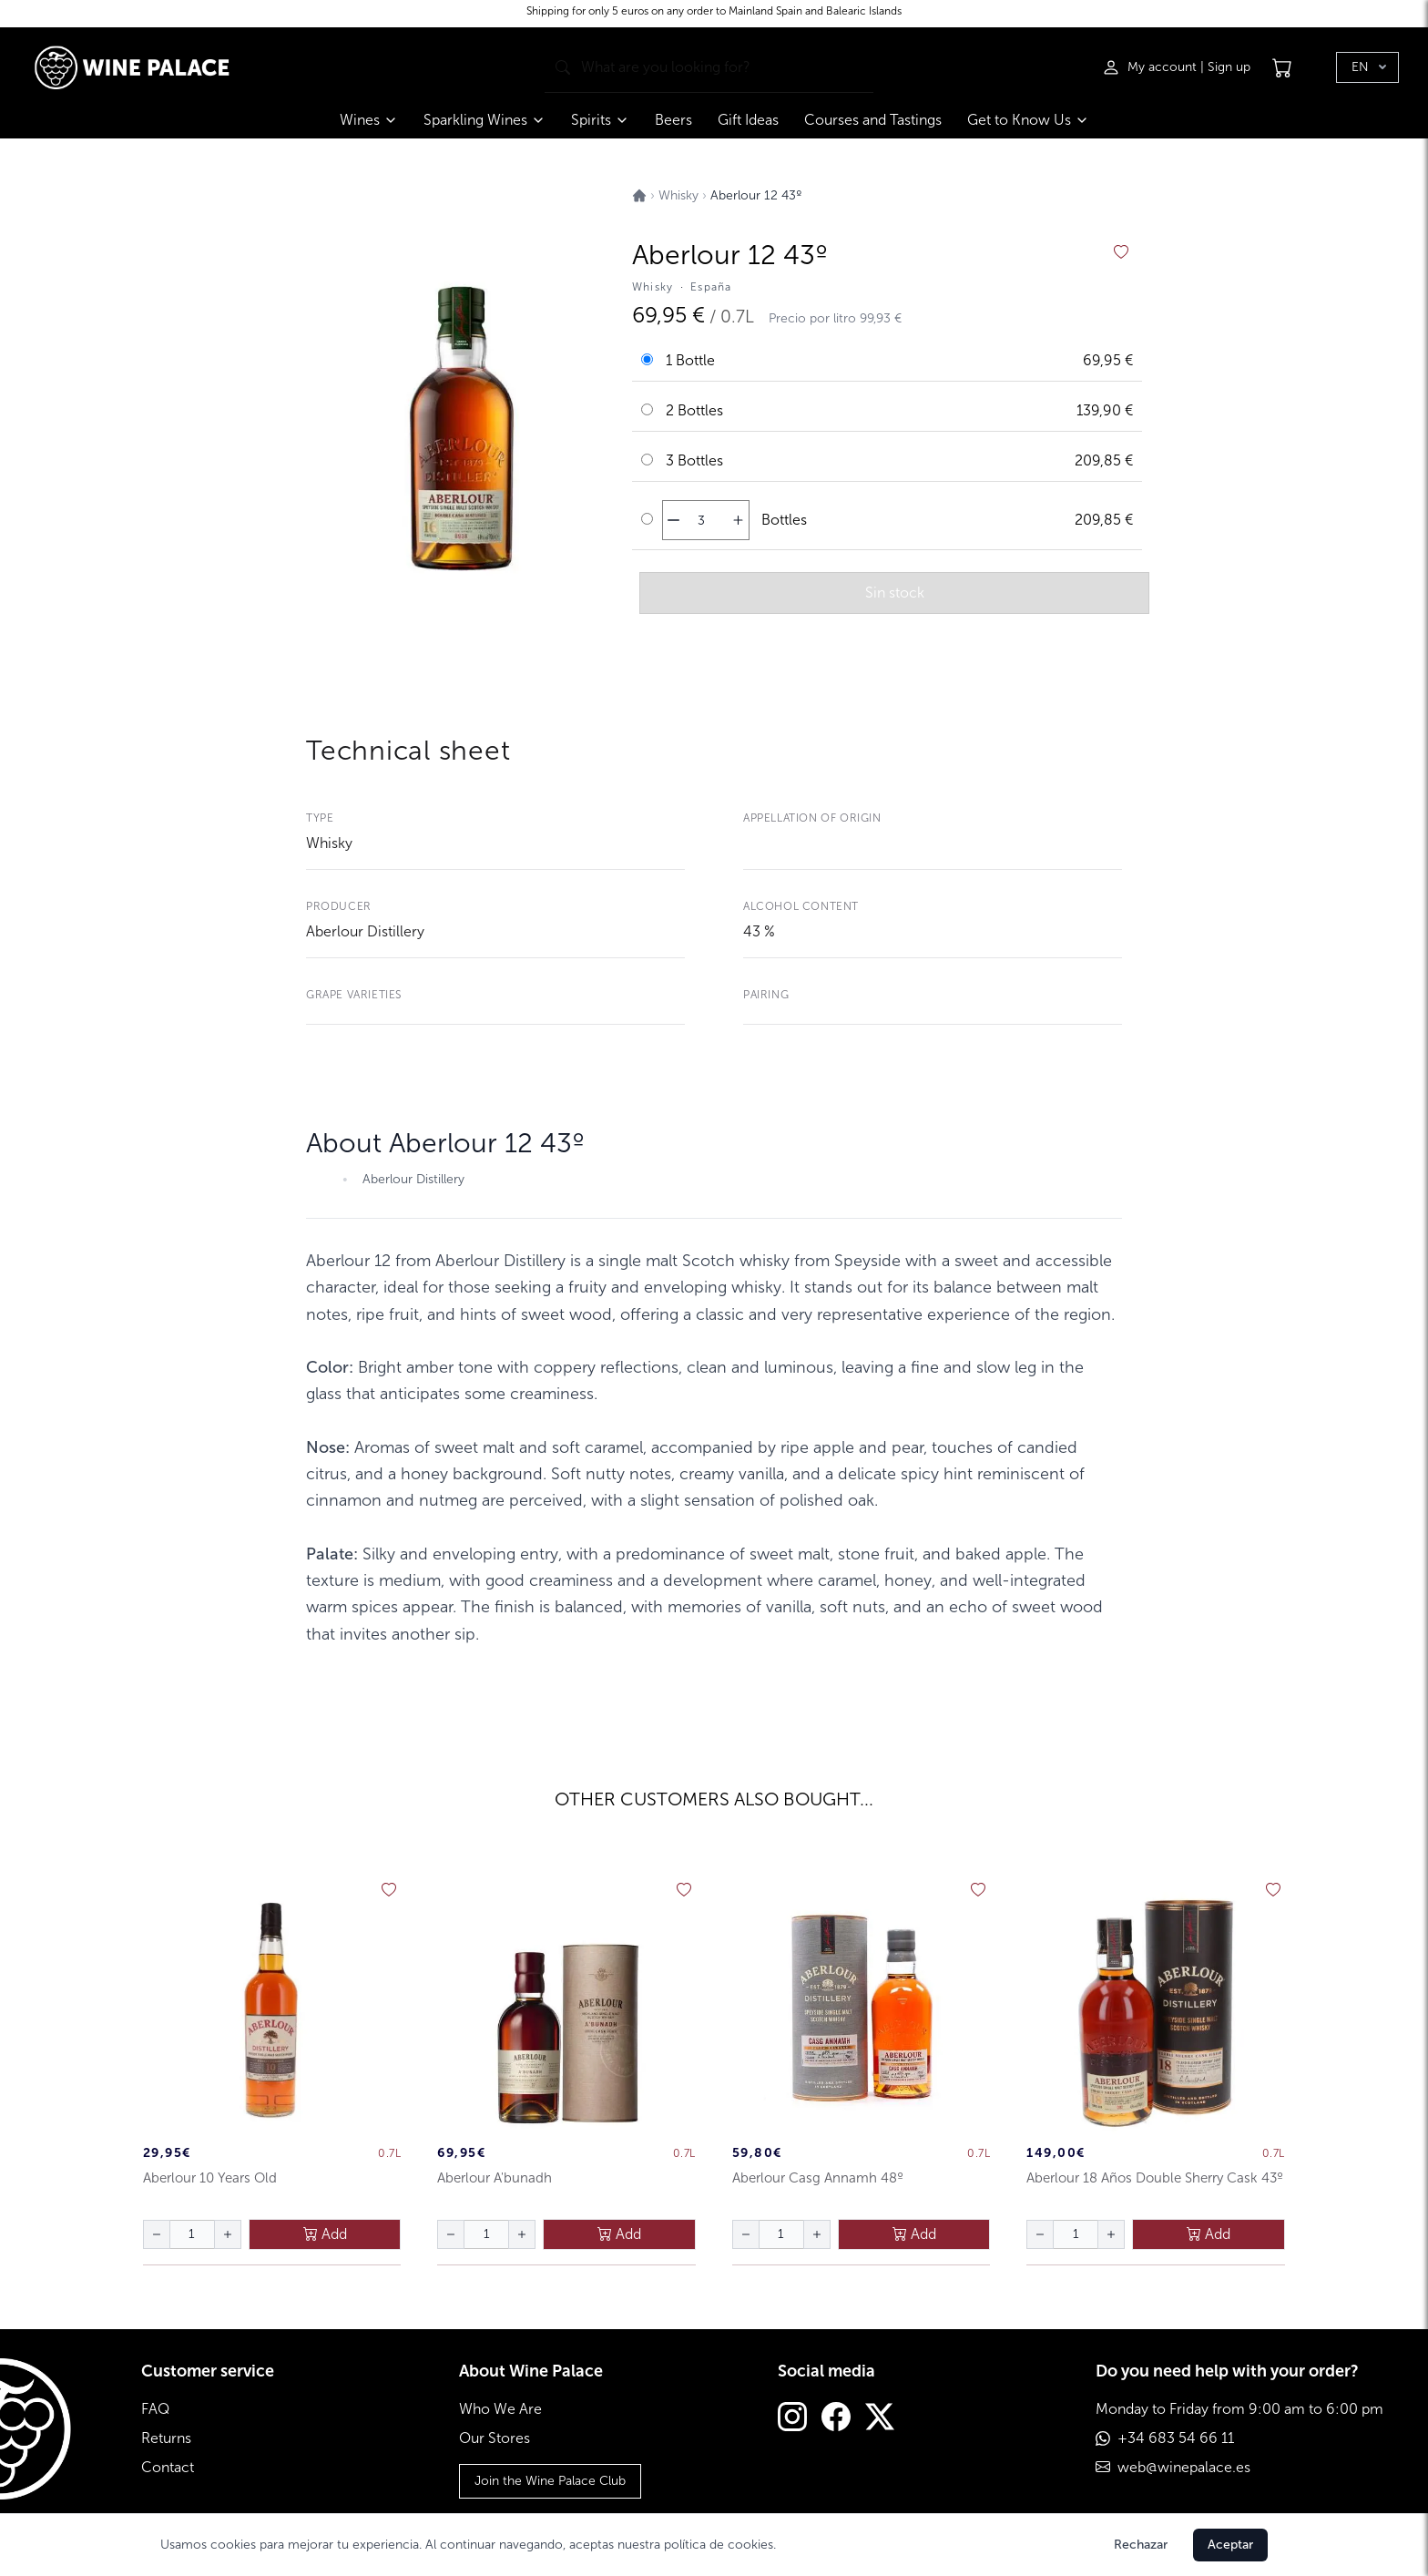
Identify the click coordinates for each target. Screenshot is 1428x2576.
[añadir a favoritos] (1121, 252)
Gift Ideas (748, 120)
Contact (167, 2467)
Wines (369, 120)
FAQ (155, 2409)
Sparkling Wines (484, 120)
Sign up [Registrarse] (1229, 67)
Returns (166, 2438)
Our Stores (494, 2438)
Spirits (600, 120)
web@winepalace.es (1183, 2467)
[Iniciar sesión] (1151, 67)
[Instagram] (792, 2418)
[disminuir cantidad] (673, 520)
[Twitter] (879, 2418)
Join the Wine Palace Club (550, 2481)
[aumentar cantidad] (738, 520)
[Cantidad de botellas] (701, 520)
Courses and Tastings (873, 120)
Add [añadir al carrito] (325, 2234)
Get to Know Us (1028, 120)
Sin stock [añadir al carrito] (894, 592)
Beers (673, 120)
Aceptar (1230, 2544)
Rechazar (1141, 2544)
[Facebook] (836, 2418)
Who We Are (500, 2409)
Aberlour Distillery (365, 931)
